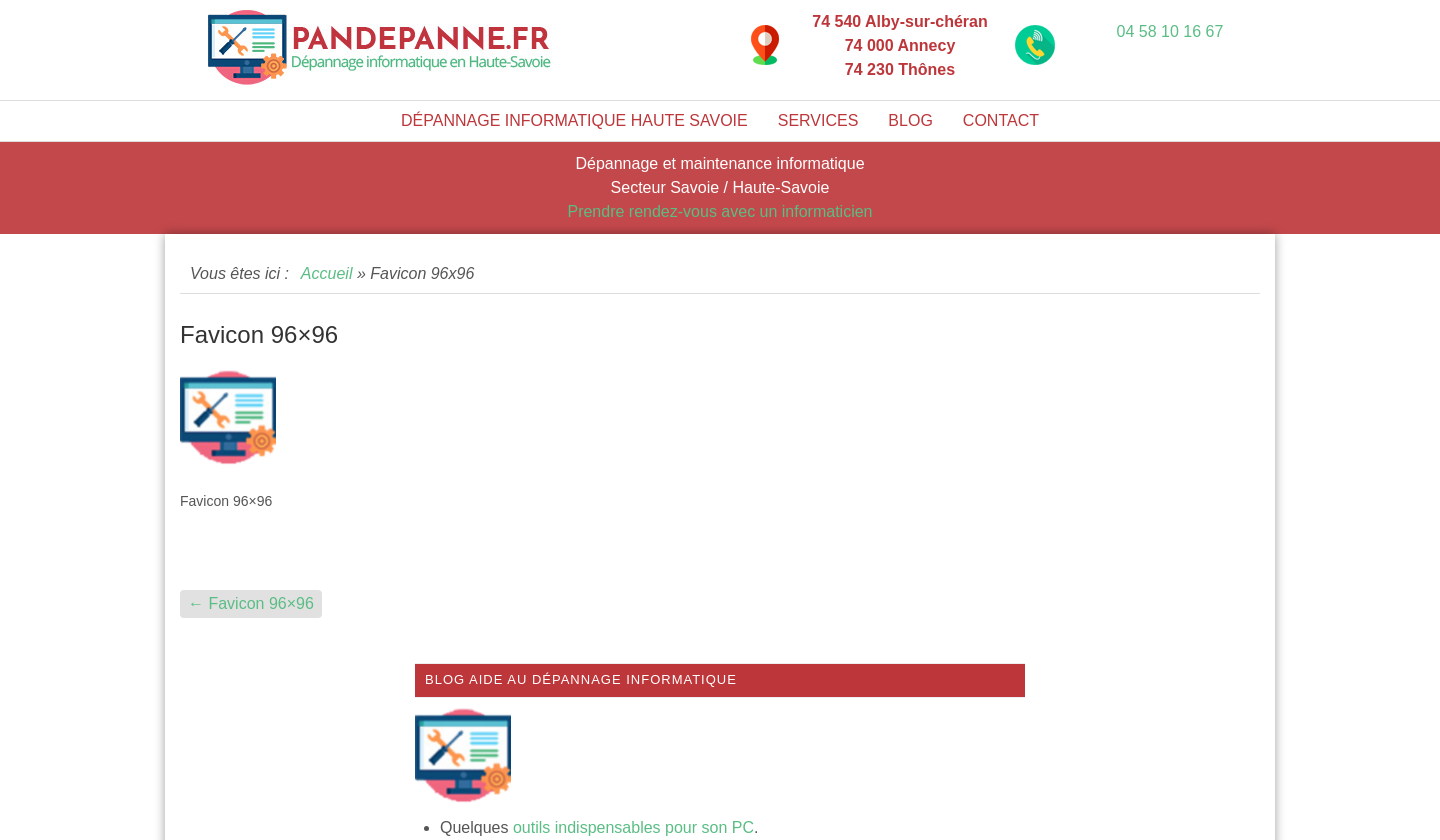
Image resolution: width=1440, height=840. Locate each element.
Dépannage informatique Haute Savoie (574, 120)
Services (818, 120)
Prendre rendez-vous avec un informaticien (719, 211)
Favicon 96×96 (251, 603)
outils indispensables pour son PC (633, 827)
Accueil (327, 273)
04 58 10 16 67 (1170, 31)
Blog (910, 120)
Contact (1001, 120)
